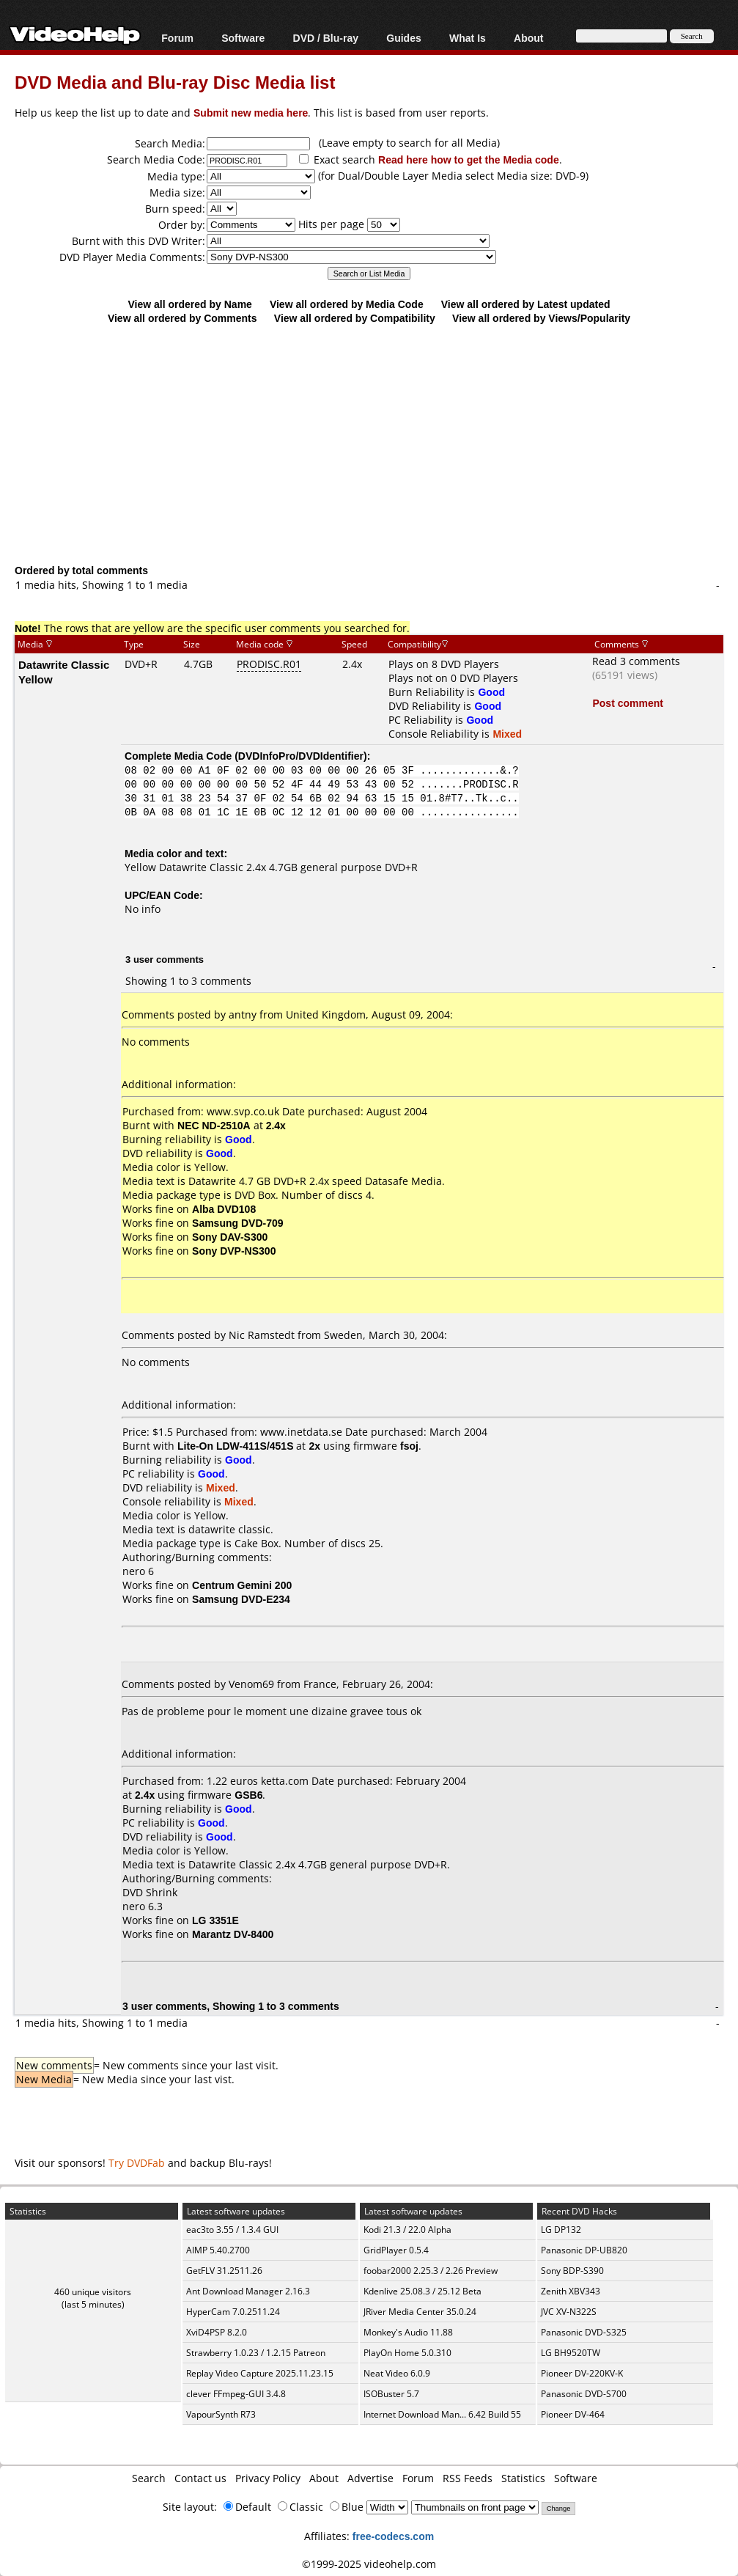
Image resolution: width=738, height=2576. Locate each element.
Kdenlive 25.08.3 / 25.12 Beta (422, 2291)
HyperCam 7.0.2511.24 (233, 2311)
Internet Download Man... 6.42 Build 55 (442, 2414)
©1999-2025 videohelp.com (369, 2564)
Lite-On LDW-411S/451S (235, 1446)
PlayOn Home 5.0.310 (407, 2352)
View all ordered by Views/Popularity (541, 318)
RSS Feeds (467, 2478)
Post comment (627, 703)
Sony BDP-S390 (572, 2270)
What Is (467, 38)
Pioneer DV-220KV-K (582, 2373)
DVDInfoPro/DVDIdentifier (301, 756)
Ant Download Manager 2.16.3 (248, 2291)
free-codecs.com (393, 2536)
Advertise (370, 2478)
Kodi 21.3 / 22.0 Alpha (407, 2229)
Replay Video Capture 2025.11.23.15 (259, 2373)
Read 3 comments (636, 661)
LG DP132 (561, 2229)
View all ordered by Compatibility (354, 318)
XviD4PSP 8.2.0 (216, 2332)
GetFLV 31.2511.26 (224, 2270)
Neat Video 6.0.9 (397, 2373)
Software (243, 38)
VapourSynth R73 (221, 2414)
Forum (177, 38)
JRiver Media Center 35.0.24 (420, 2311)
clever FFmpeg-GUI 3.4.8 (236, 2394)
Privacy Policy (267, 2478)
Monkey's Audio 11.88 (408, 2332)
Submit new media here (250, 113)
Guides (403, 38)
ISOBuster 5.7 (391, 2394)
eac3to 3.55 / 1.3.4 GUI (232, 2229)
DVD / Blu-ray (325, 38)
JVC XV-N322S (569, 2311)
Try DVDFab (136, 2163)
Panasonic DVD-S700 (584, 2394)
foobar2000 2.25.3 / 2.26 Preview (431, 2270)
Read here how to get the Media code (468, 159)
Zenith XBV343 (570, 2291)
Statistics (523, 2478)
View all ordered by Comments (182, 318)
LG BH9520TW (570, 2352)
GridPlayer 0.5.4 (396, 2250)
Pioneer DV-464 (573, 2414)
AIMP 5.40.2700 (218, 2250)
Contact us (200, 2478)
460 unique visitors (92, 2292)
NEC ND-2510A (214, 1125)
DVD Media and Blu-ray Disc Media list (175, 82)
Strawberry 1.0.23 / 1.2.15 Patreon (255, 2352)
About (528, 38)
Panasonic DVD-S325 (584, 2332)
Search (149, 2478)
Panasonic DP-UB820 (584, 2250)
